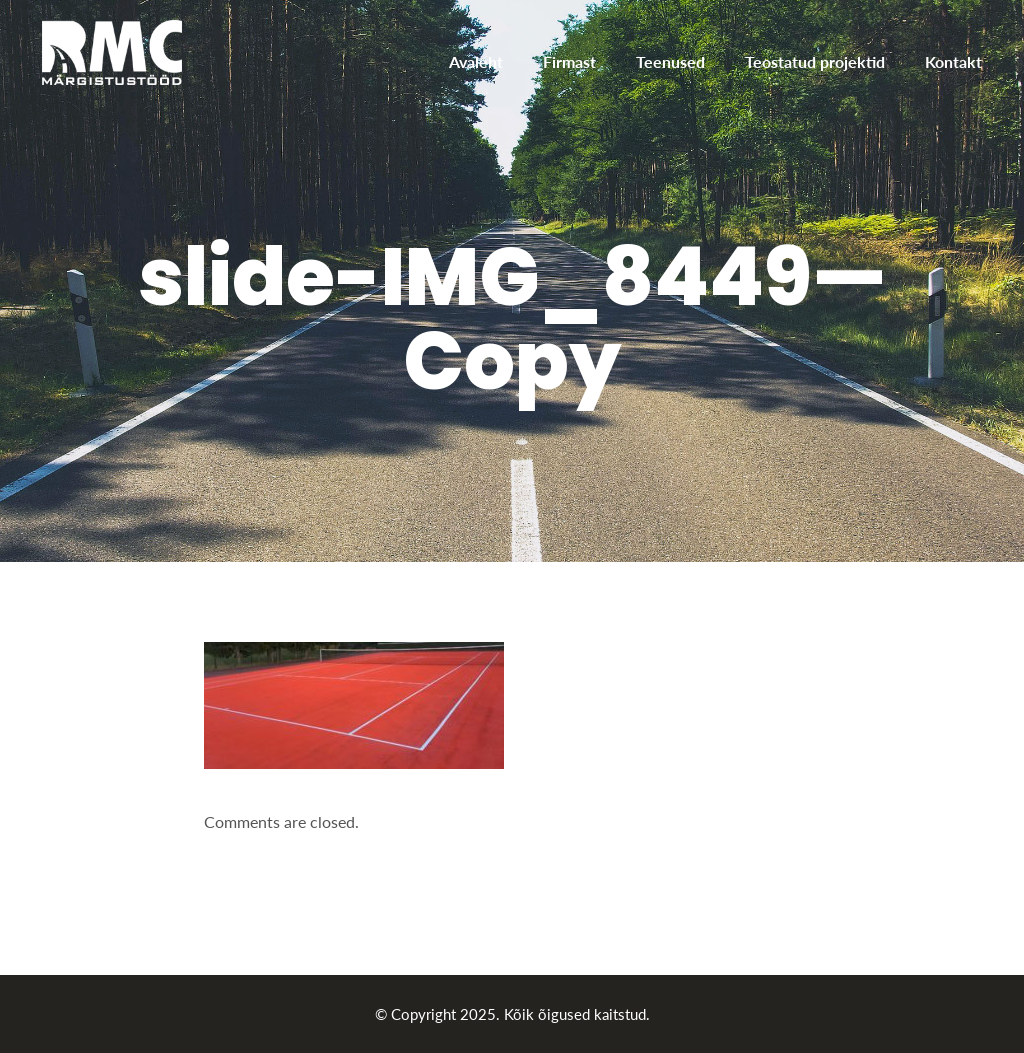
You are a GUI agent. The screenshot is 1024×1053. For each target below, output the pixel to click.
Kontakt (953, 61)
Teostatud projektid (815, 61)
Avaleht (476, 61)
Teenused (670, 61)
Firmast (569, 61)
